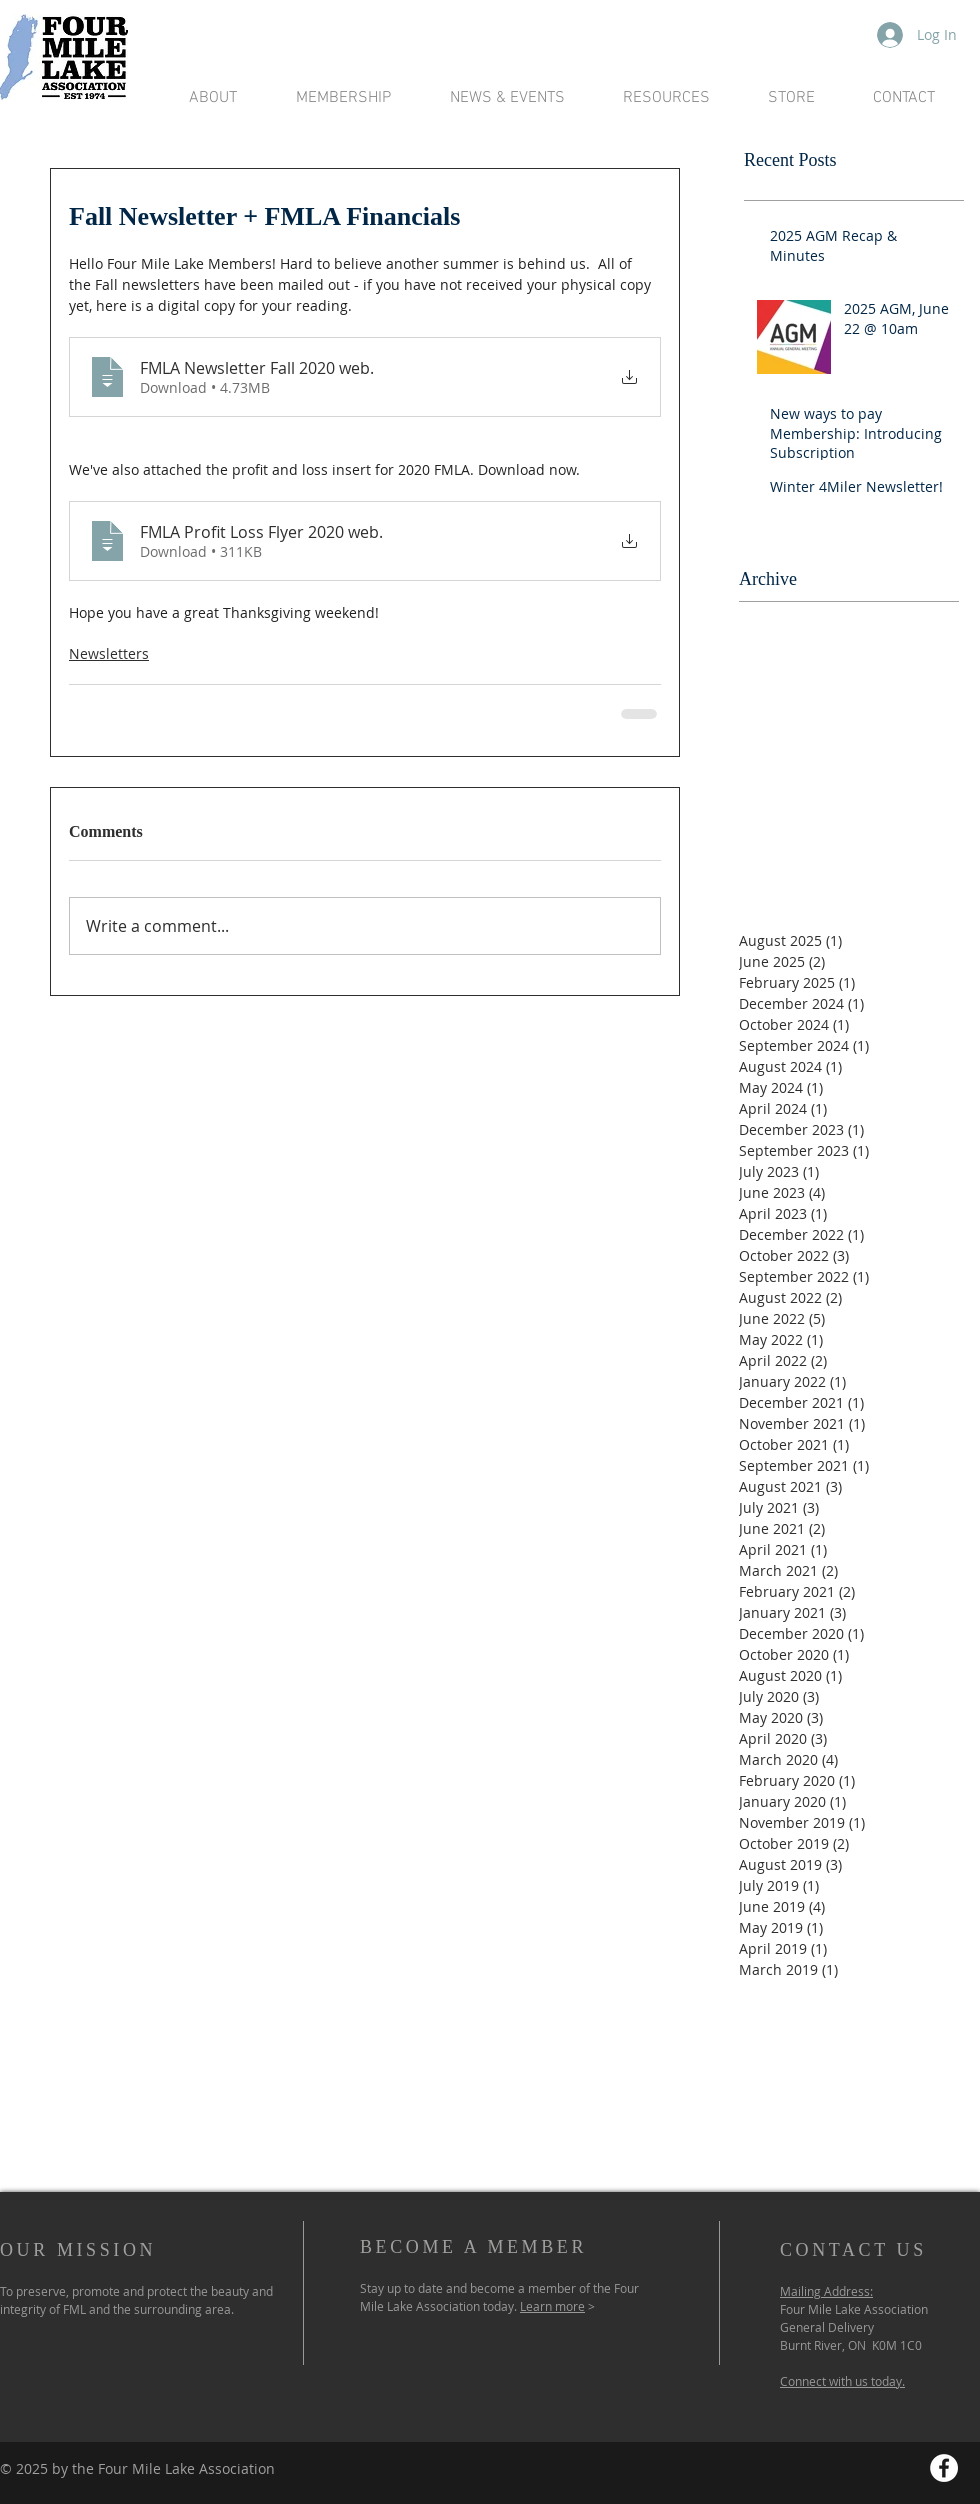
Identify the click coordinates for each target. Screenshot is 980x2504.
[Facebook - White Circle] (944, 2468)
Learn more (552, 2306)
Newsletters (109, 653)
